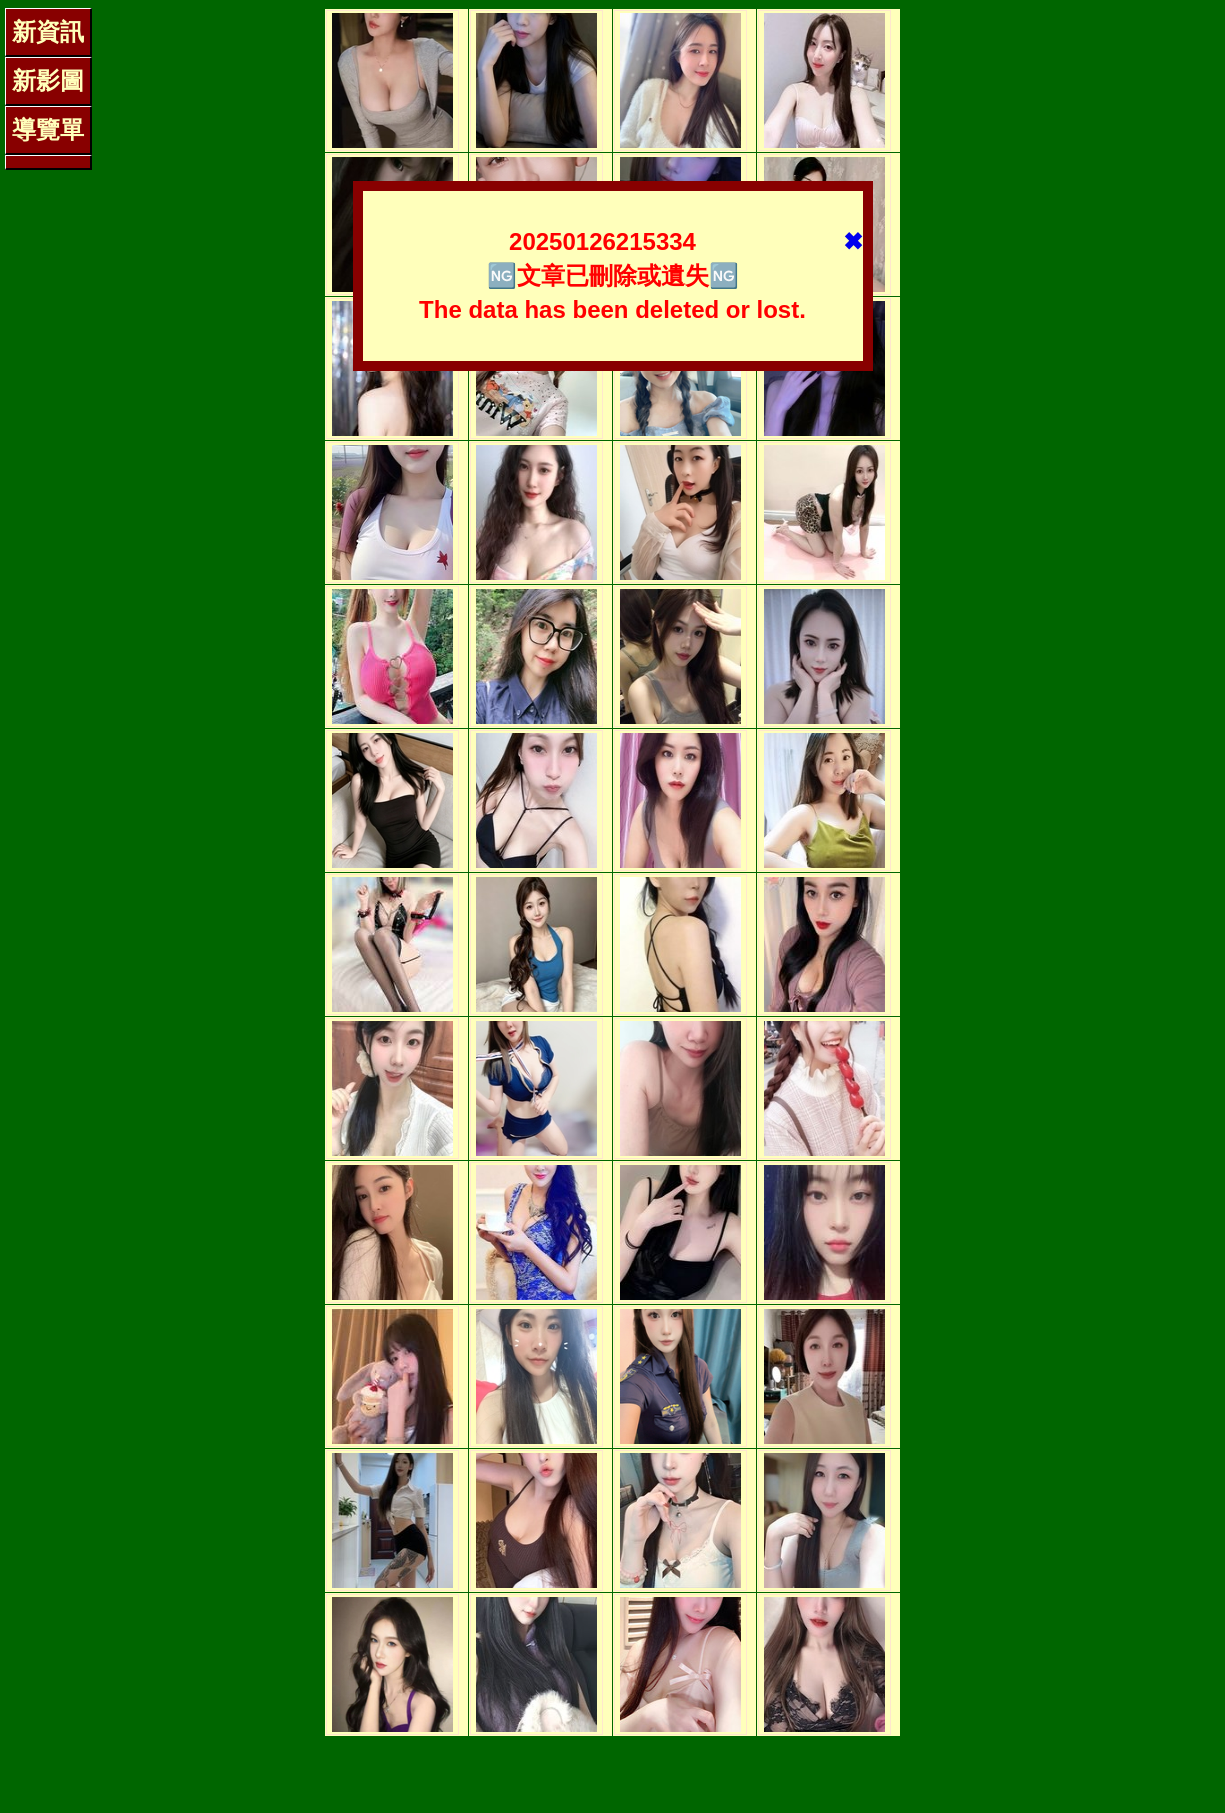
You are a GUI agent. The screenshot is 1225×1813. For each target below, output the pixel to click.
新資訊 (48, 31)
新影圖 (48, 80)
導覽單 (48, 129)
